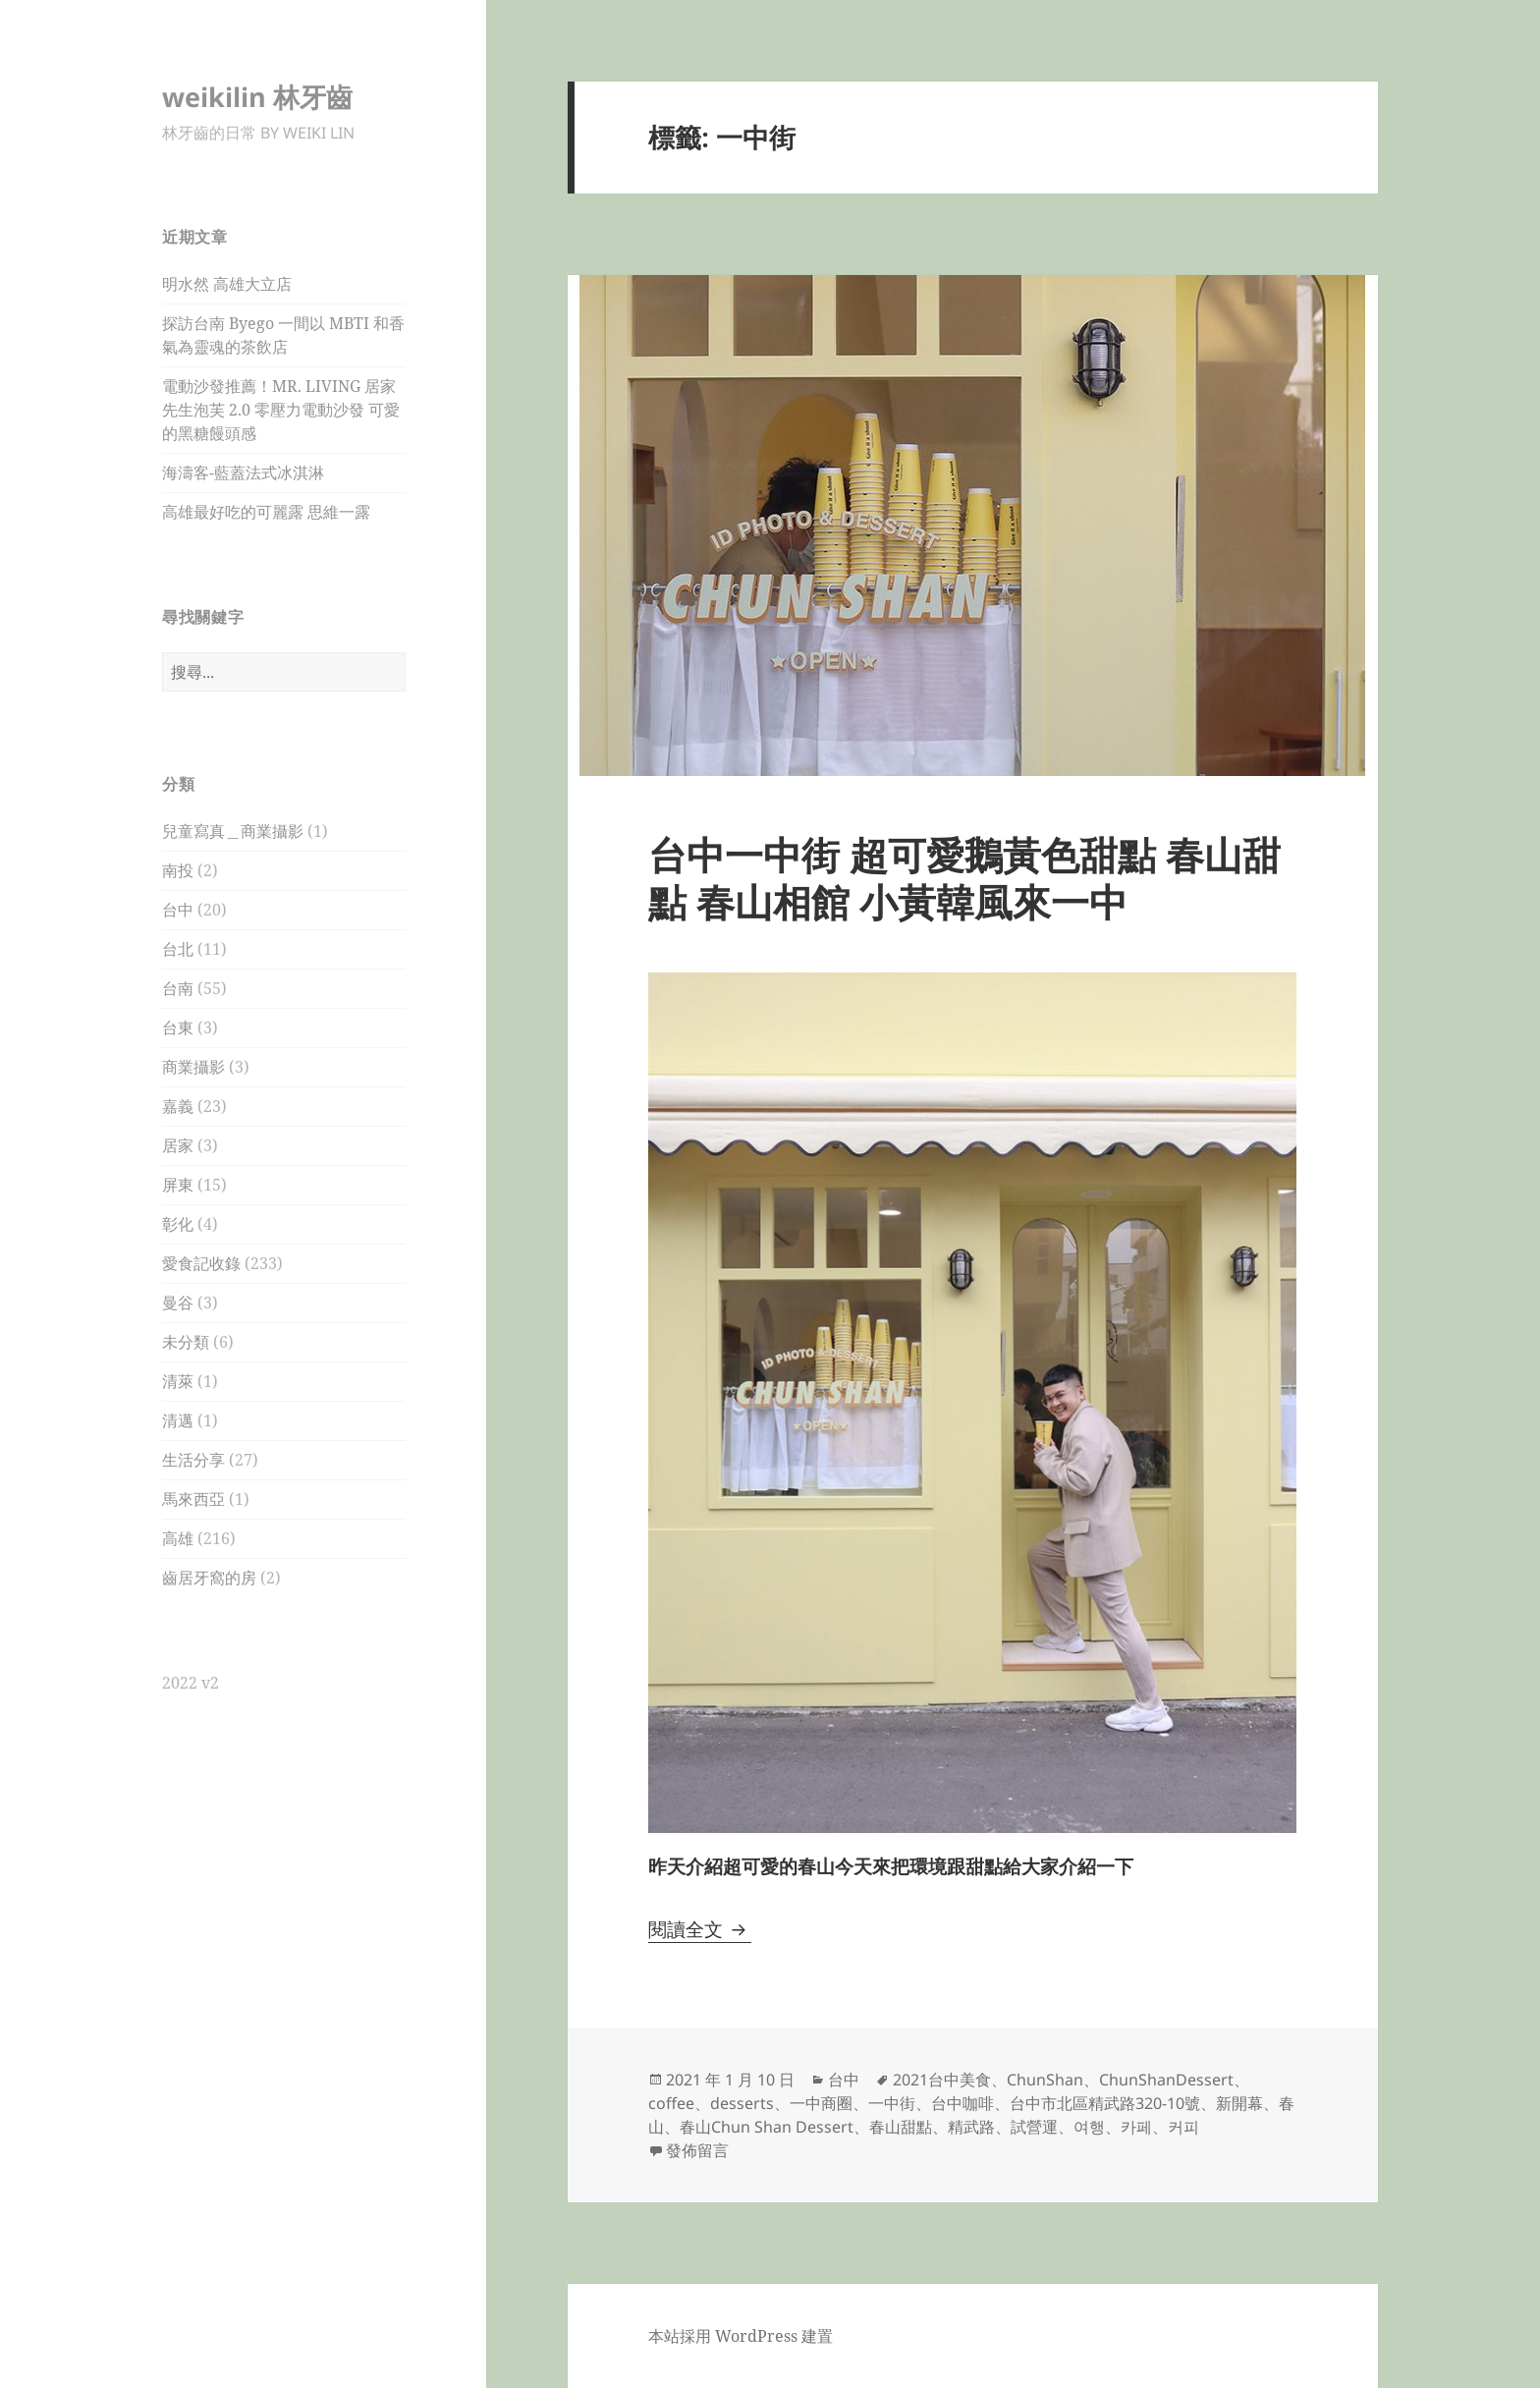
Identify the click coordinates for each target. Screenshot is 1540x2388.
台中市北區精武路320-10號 (1105, 2103)
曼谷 (177, 1302)
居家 (177, 1145)
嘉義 (177, 1106)
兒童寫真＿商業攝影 (232, 831)
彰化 (177, 1224)
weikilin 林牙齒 (257, 97)
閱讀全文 (699, 1929)
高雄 (177, 1538)
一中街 (891, 2103)
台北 (177, 949)
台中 (177, 909)
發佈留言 (697, 2150)
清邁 (177, 1420)
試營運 (1034, 2127)
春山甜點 (900, 2127)
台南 (177, 988)
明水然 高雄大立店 (227, 284)
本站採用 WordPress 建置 (740, 2336)
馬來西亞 (193, 1499)
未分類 (185, 1342)
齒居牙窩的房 (209, 1577)
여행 (1089, 2127)
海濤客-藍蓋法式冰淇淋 (243, 472)
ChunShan (1045, 2079)
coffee (671, 2103)
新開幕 (1239, 2103)
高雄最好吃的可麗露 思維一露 (266, 512)
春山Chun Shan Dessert (766, 2127)
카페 (1136, 2127)
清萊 (177, 1381)
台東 (177, 1027)
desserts (742, 2103)
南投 (177, 870)
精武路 (971, 2127)
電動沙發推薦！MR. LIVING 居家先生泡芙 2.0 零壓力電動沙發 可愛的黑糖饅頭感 (281, 409)
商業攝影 (193, 1067)
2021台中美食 (942, 2079)
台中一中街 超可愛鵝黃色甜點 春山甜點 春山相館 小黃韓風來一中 (964, 877)
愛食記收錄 (201, 1263)
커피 (1183, 2127)
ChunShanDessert (1166, 2079)
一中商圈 (821, 2103)
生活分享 (193, 1460)
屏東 (177, 1184)
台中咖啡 (962, 2103)
